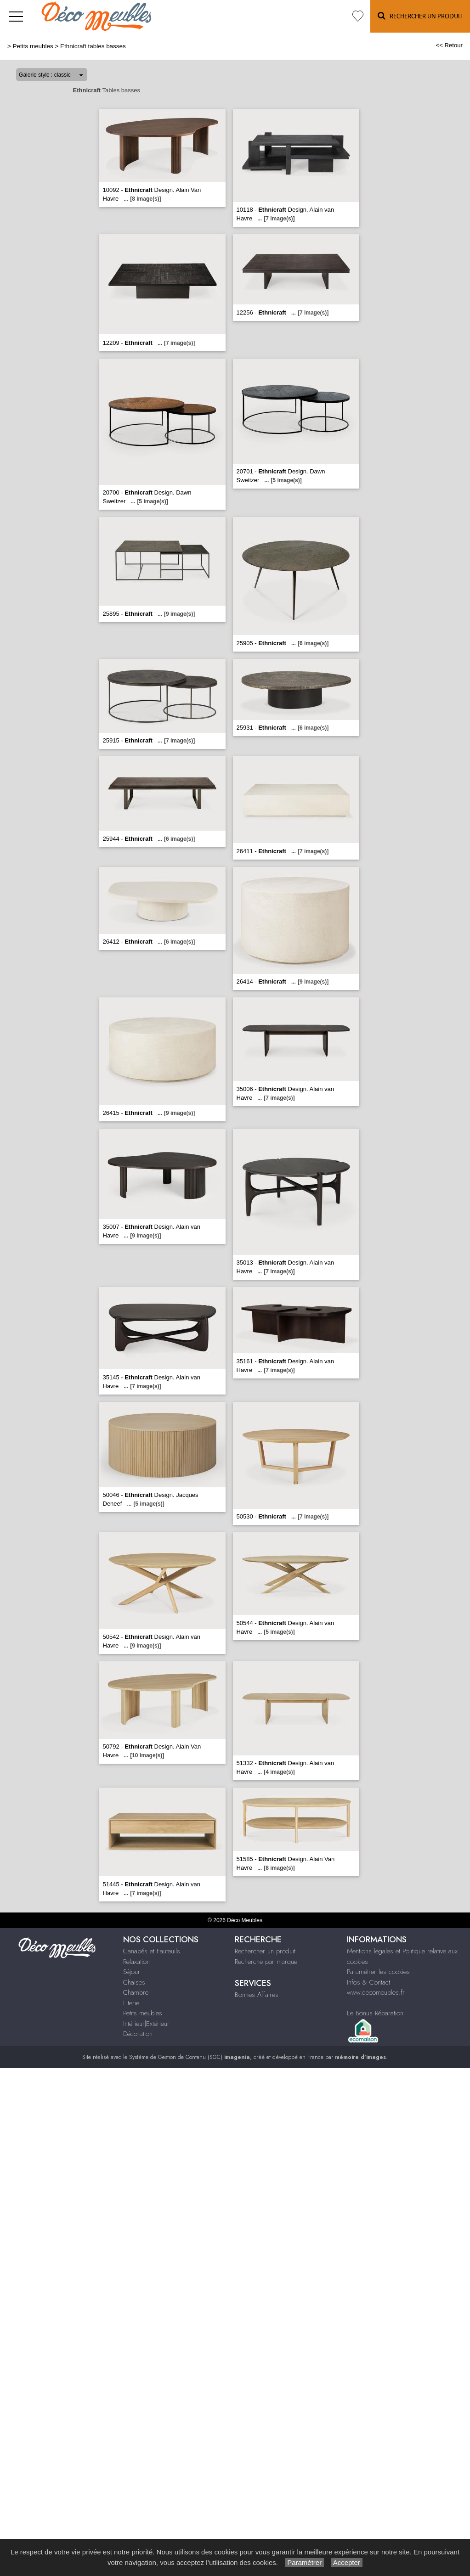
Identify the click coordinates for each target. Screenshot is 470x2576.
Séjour (131, 1972)
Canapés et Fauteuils (151, 1951)
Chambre (135, 1992)
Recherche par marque (266, 1962)
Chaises (134, 1982)
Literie (131, 2003)
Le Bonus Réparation (375, 2013)
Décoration (138, 2034)
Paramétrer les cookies (378, 1972)
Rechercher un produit (265, 1951)
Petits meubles (33, 46)
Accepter (346, 2562)
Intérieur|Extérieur (146, 2024)
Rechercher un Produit (420, 15)
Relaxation (136, 1962)
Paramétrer (304, 2562)
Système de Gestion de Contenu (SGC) (189, 2057)
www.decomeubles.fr (376, 1992)
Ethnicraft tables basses (93, 46)
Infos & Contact (368, 1982)
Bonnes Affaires (256, 1995)
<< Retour (449, 45)
